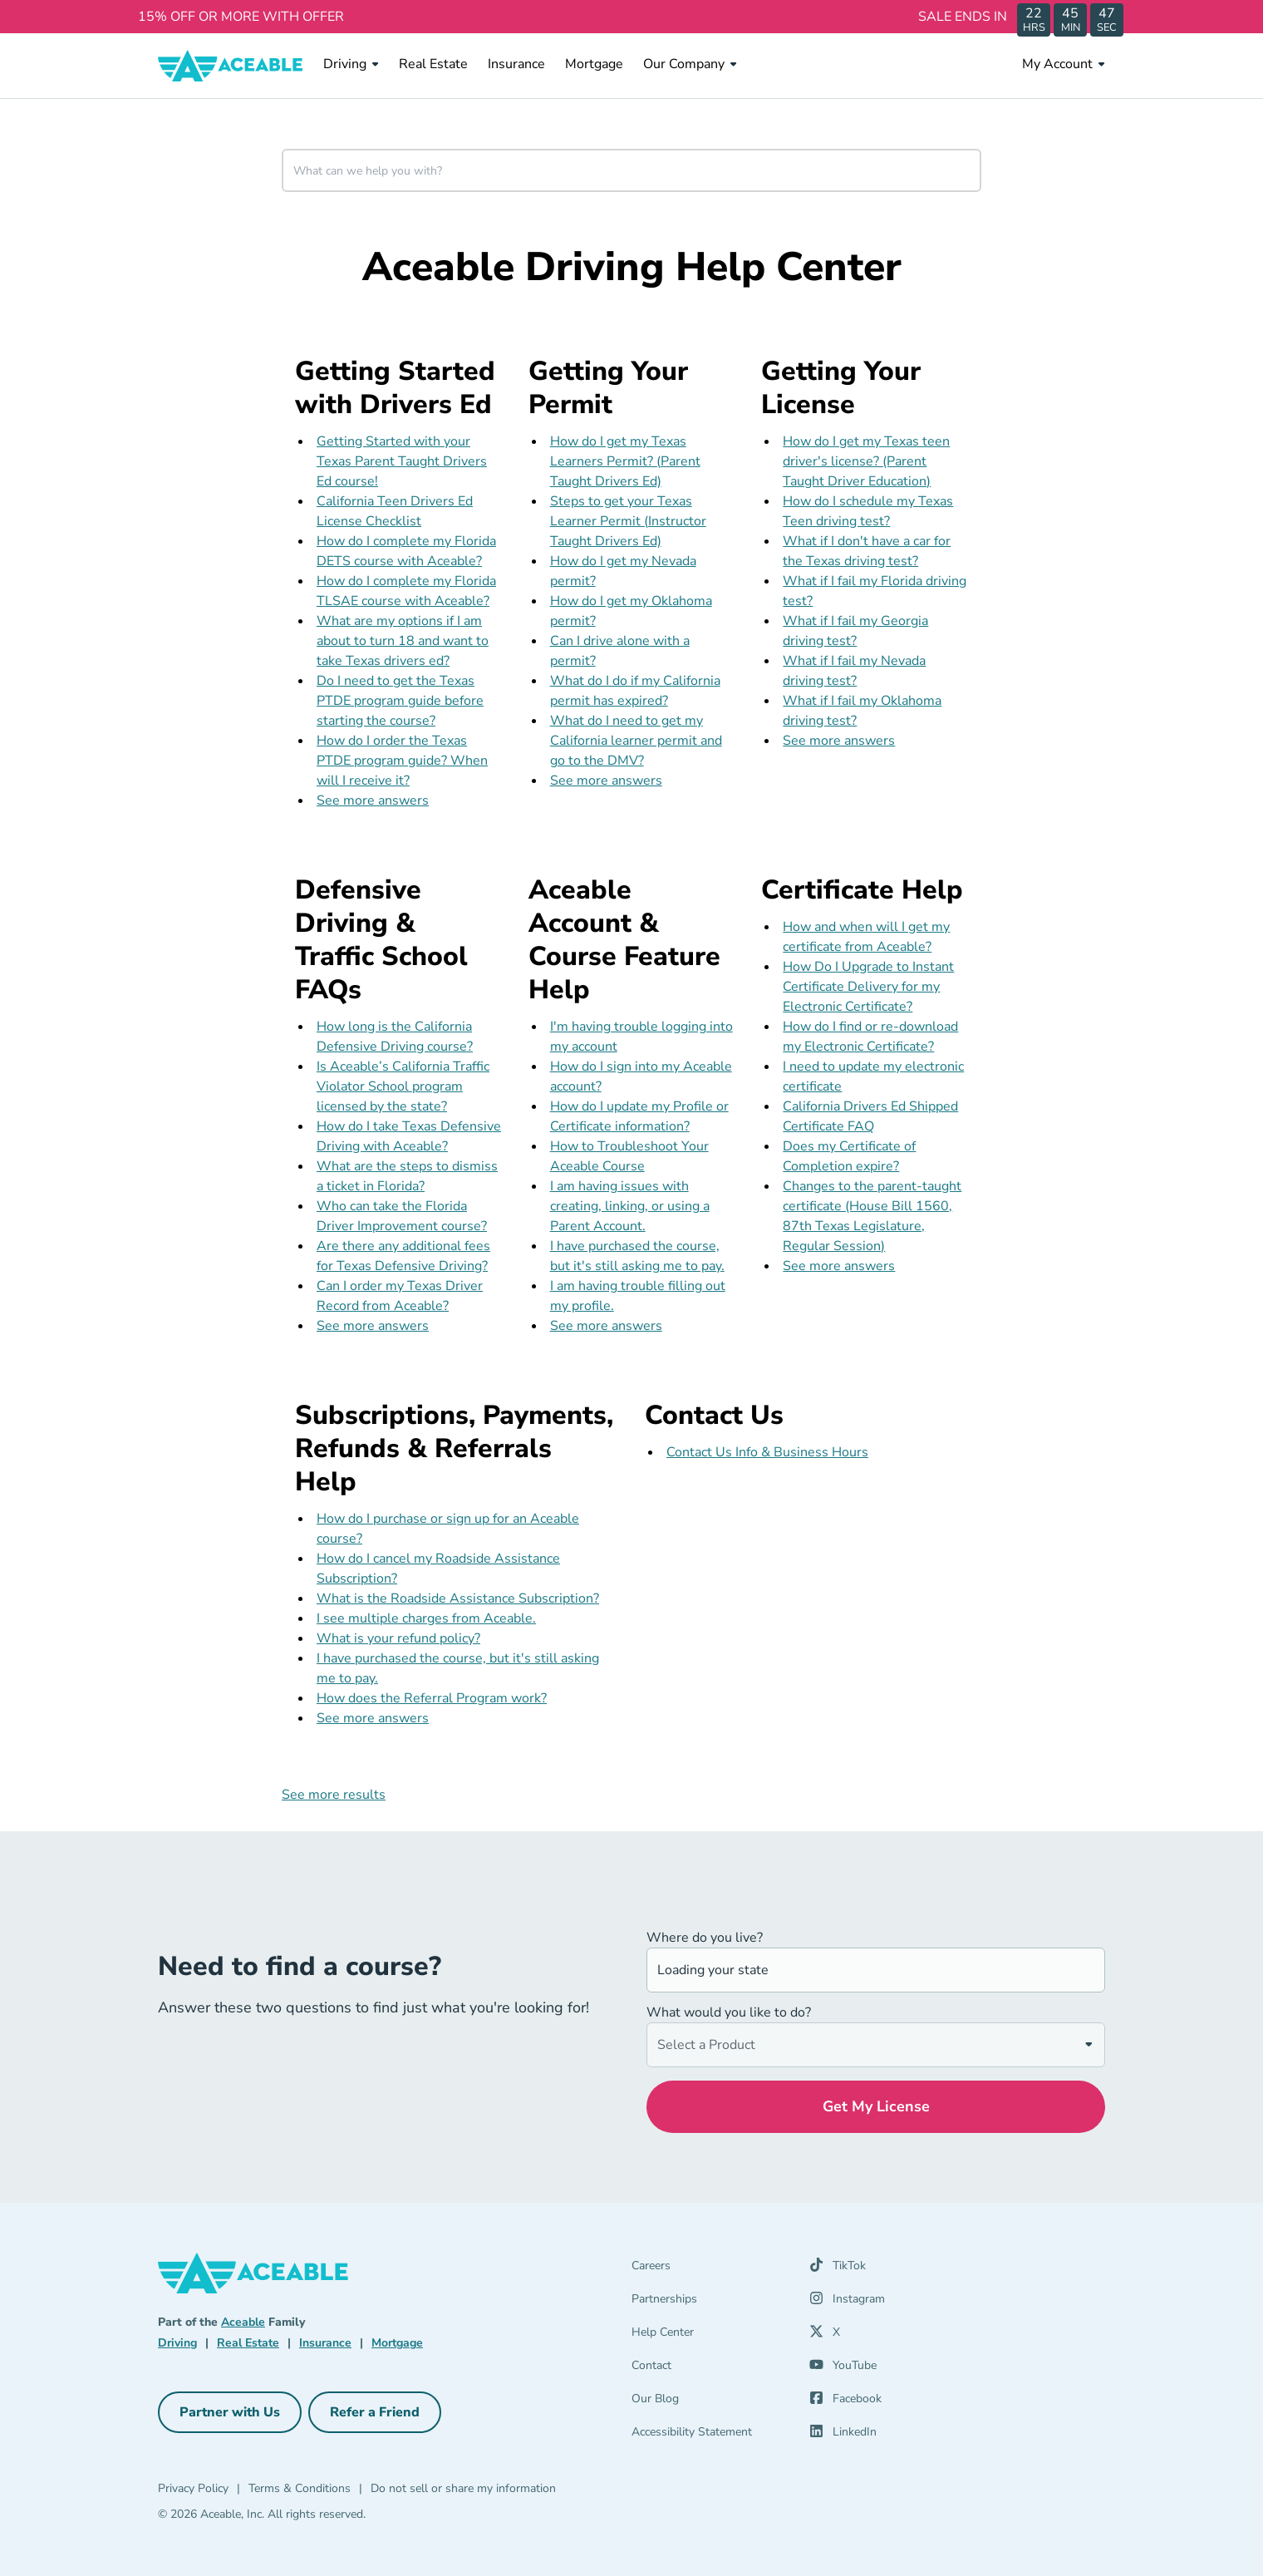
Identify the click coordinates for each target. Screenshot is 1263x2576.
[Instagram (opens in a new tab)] (847, 2302)
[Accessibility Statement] (710, 2435)
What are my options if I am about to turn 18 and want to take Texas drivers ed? (403, 641)
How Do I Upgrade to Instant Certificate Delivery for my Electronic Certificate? (868, 987)
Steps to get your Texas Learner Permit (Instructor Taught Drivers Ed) (628, 521)
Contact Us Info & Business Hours (767, 1452)
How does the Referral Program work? (432, 1698)
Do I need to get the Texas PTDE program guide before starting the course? (400, 701)
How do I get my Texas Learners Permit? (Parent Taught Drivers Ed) (625, 461)
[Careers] (710, 2269)
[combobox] (631, 170)
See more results (334, 1794)
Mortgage (594, 63)
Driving (351, 64)
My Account (1063, 64)
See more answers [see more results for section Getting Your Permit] (606, 780)
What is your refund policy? (398, 1638)
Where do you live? (704, 1937)
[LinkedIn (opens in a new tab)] (843, 2435)
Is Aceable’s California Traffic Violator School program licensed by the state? (403, 1086)
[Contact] (710, 2369)
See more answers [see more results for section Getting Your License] (839, 740)
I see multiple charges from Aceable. (426, 1618)
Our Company (690, 64)
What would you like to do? (728, 2012)
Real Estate (433, 63)
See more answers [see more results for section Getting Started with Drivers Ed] (373, 800)
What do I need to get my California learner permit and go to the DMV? (636, 741)
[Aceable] (230, 65)
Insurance (516, 63)
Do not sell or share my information (463, 2488)
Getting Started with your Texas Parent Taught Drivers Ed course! (402, 461)
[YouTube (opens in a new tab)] (843, 2369)
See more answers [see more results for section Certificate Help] (839, 1266)
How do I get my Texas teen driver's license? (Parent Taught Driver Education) (866, 461)
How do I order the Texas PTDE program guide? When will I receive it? (402, 760)
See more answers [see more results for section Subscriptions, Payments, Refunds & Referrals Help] (373, 1718)
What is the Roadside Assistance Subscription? (458, 1598)
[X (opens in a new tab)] (824, 2335)
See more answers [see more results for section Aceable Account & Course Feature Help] (606, 1326)
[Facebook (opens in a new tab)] (845, 2402)
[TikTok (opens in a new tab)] (837, 2269)
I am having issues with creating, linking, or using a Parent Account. (630, 1206)
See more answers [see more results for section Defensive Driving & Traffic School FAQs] (373, 1326)
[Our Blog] (710, 2402)
